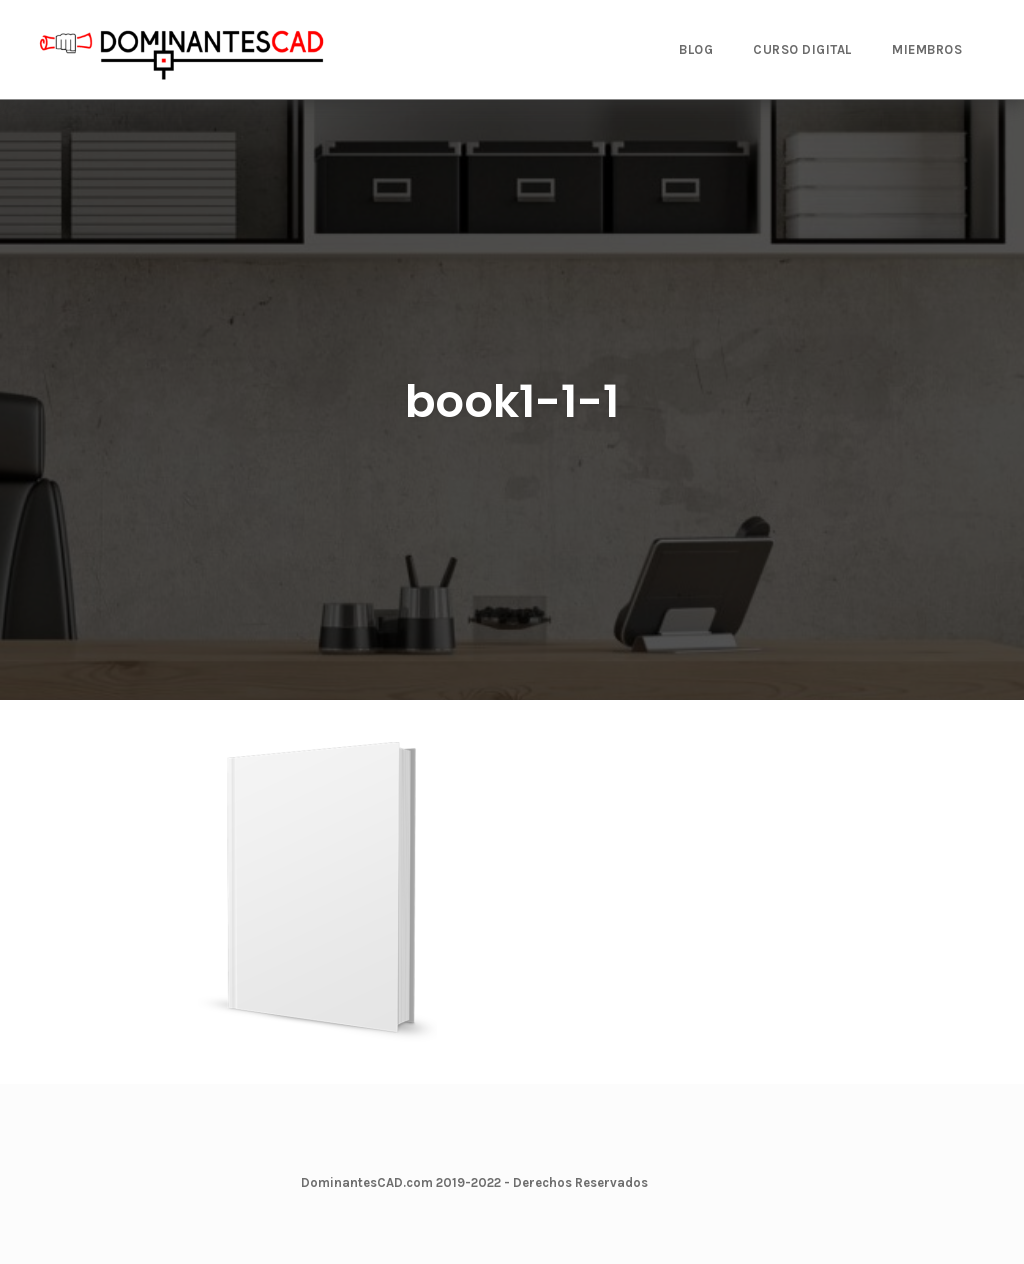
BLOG (696, 49)
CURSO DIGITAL (802, 49)
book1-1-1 (512, 401)
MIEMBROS (927, 49)
